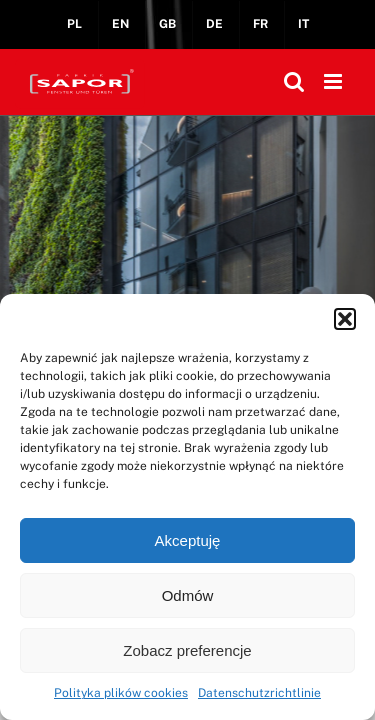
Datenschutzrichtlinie (259, 693)
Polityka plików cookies (121, 693)
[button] (345, 319)
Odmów (188, 595)
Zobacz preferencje (187, 650)
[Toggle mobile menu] (334, 81)
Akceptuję (188, 540)
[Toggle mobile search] (294, 81)
